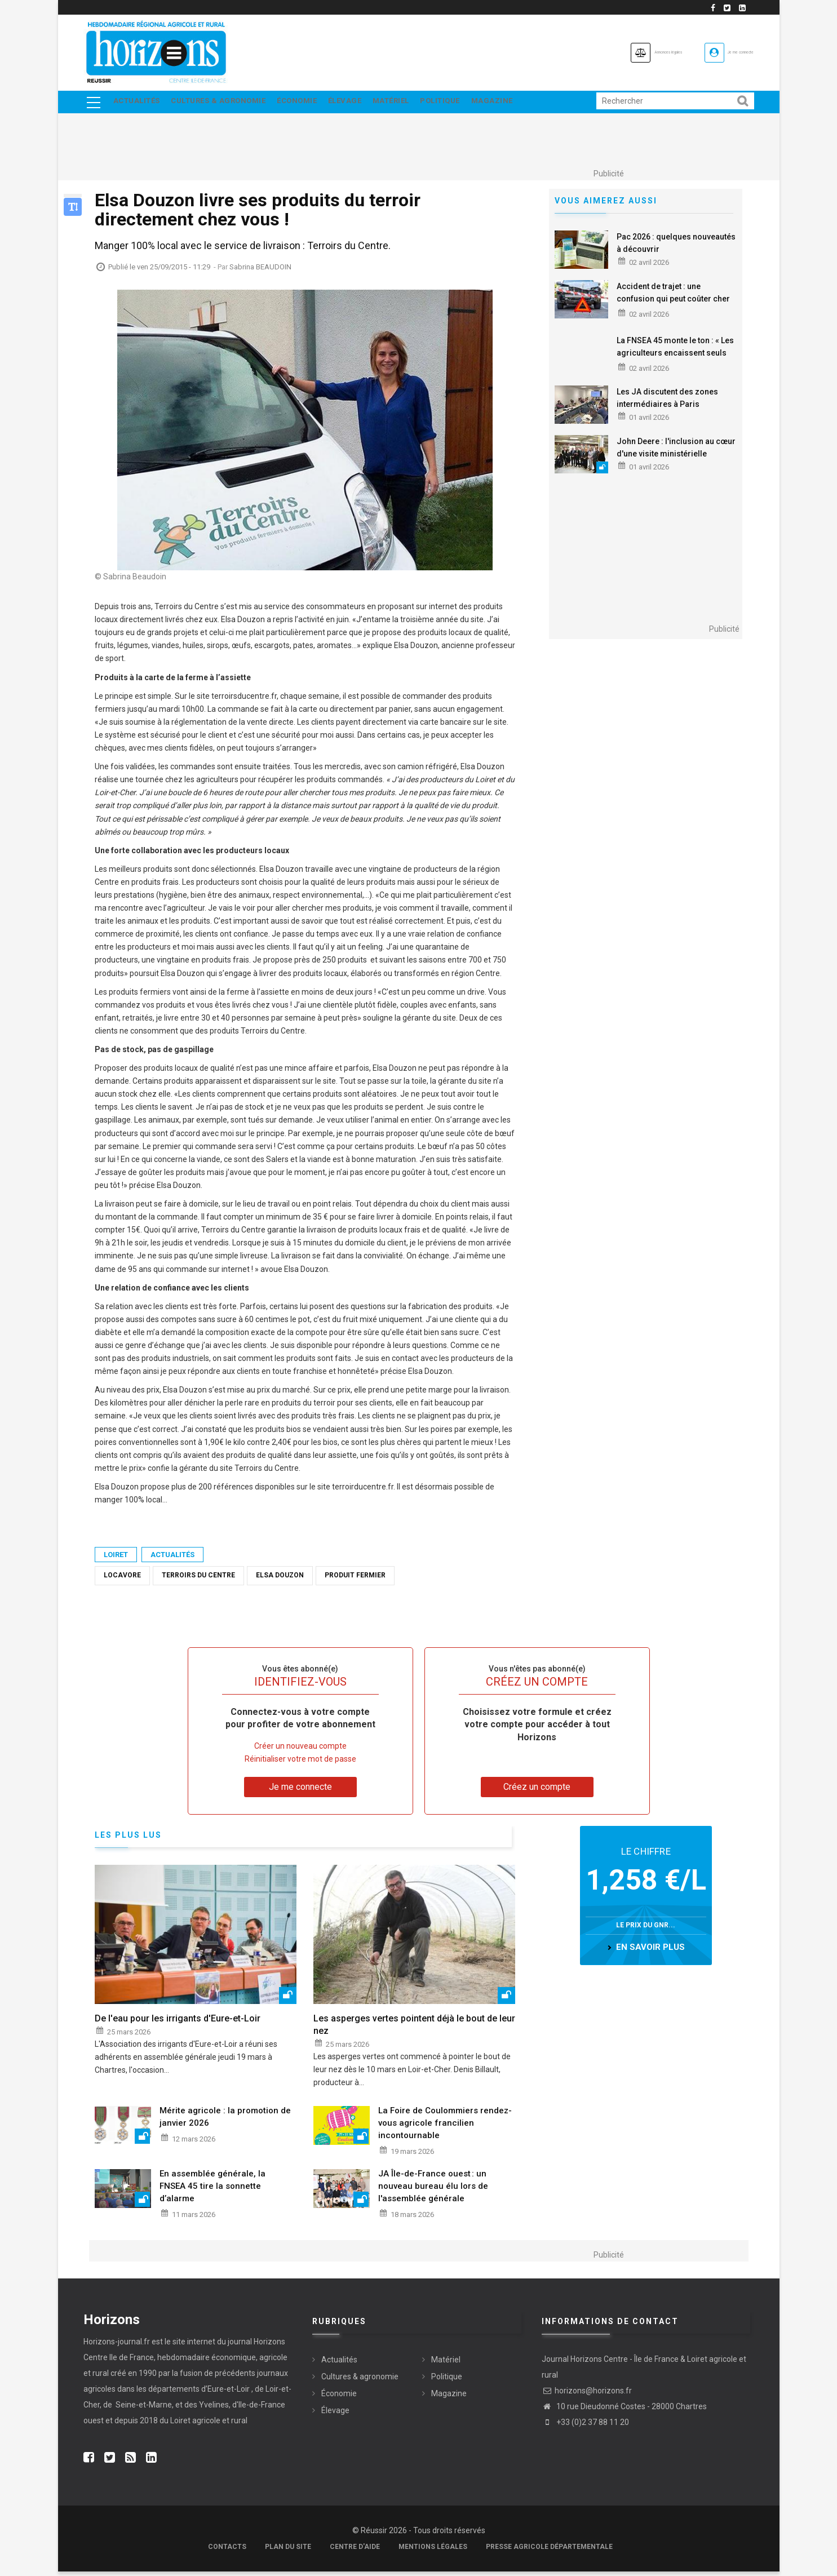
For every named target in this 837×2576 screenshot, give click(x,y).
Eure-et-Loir (228, 2393)
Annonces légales (604, 52)
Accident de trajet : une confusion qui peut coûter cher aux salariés (673, 303)
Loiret (116, 1559)
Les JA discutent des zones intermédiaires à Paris (667, 402)
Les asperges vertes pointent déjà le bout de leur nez (414, 2028)
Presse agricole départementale (549, 2551)
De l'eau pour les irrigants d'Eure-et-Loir (177, 2022)
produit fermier (355, 1580)
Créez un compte (536, 1790)
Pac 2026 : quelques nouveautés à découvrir (676, 247)
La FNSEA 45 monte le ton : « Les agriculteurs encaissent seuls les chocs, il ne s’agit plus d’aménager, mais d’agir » (675, 363)
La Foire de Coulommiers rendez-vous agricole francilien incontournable (445, 2127)
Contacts (227, 2551)
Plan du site (288, 2551)
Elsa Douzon (280, 1580)
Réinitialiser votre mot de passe (300, 1762)
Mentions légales (432, 2551)
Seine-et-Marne (143, 2409)
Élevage (363, 104)
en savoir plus (650, 1951)
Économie (310, 104)
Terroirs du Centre (198, 1580)
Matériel (415, 104)
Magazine (528, 104)
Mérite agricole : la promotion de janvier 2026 (225, 2121)
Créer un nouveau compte (300, 1749)
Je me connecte (722, 52)
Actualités (137, 104)
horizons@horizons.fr (587, 2394)
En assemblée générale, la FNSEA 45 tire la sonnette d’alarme (212, 2189)
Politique (470, 104)
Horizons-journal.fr (116, 2346)
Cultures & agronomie (225, 104)
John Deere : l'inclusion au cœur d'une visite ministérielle (676, 452)
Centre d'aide (355, 2551)
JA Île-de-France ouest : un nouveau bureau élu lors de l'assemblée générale (433, 2189)
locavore (122, 1580)
